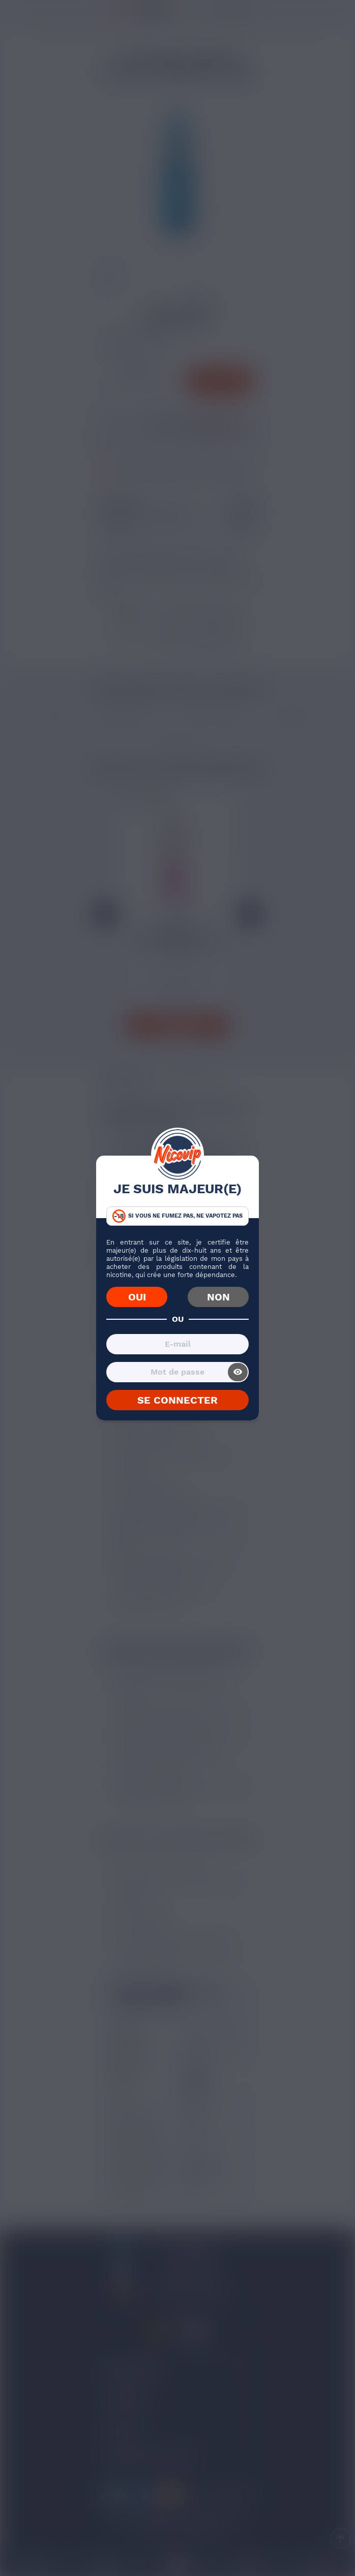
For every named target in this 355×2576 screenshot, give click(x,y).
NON (218, 1297)
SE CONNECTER (177, 1400)
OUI (137, 1297)
